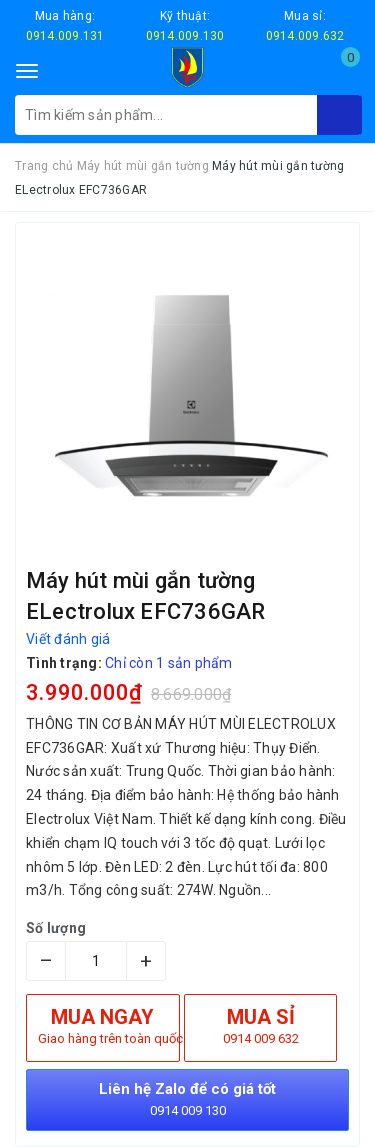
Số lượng (56, 928)
